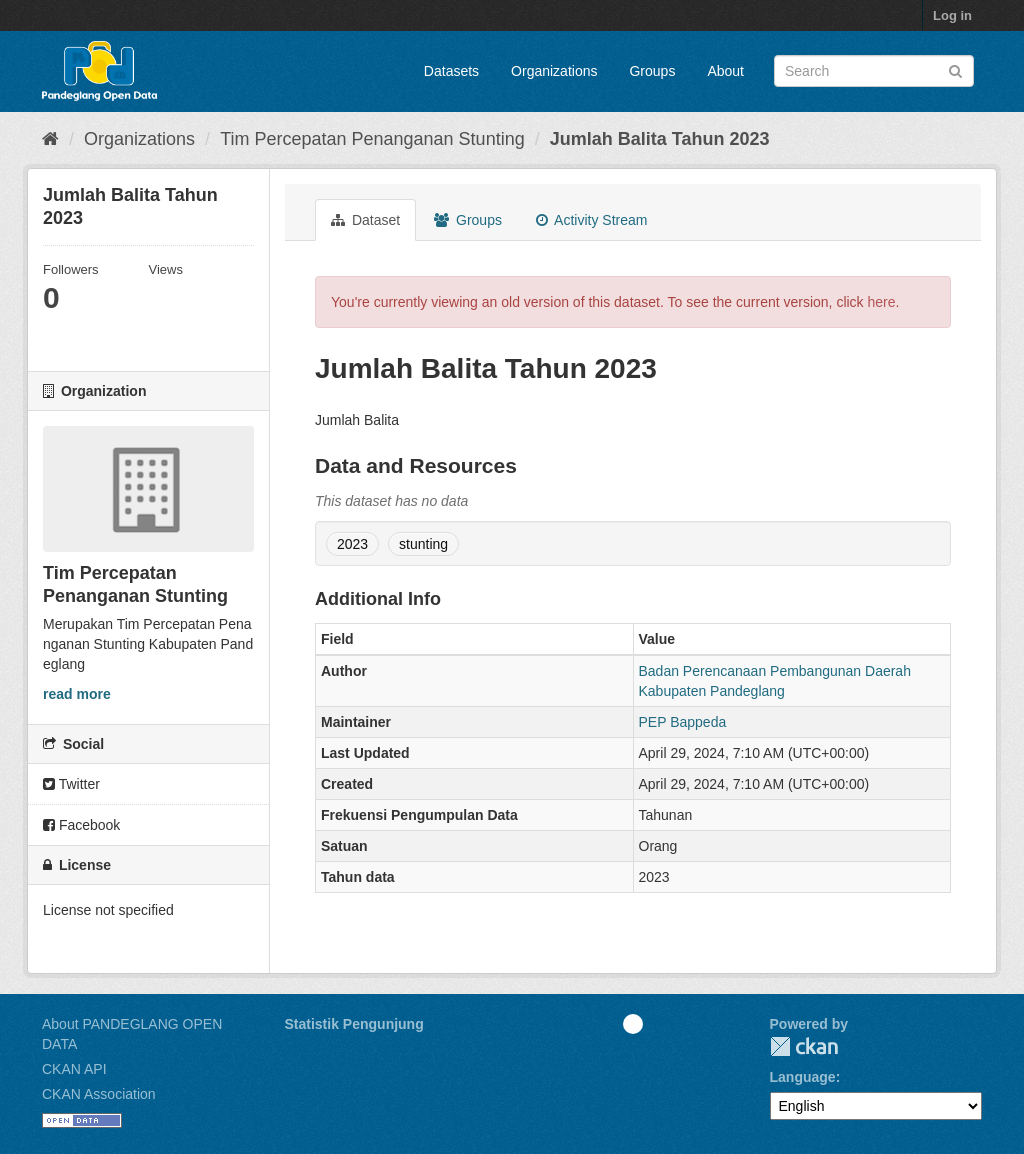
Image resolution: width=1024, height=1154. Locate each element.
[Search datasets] (874, 71)
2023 (352, 544)
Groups (652, 71)
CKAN (804, 1046)
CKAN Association (99, 1094)
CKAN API (74, 1069)
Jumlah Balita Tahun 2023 (660, 139)
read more (77, 694)
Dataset (365, 220)
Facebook (81, 825)
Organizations (554, 71)
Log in (952, 15)
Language (803, 1077)
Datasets (451, 71)
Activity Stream (591, 220)
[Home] (50, 139)
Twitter (71, 784)
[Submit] (955, 69)
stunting (423, 544)
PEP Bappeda (683, 722)
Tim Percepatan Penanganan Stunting (372, 139)
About (725, 71)
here (882, 302)
